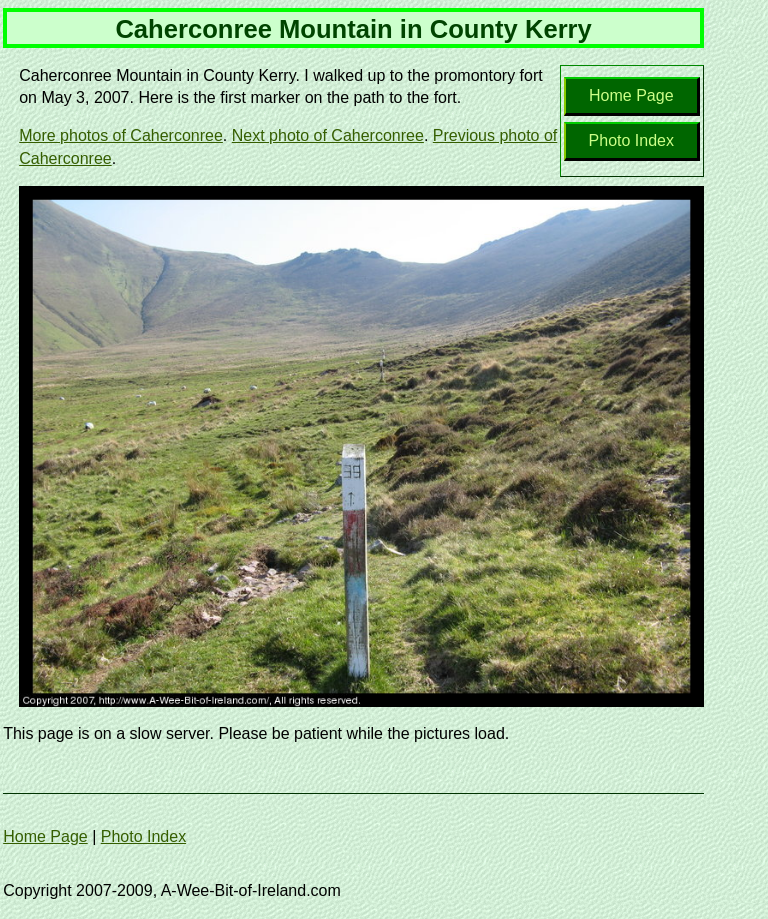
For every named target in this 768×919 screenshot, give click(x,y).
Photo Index (631, 140)
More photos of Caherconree (121, 135)
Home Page (631, 95)
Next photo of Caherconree (328, 135)
